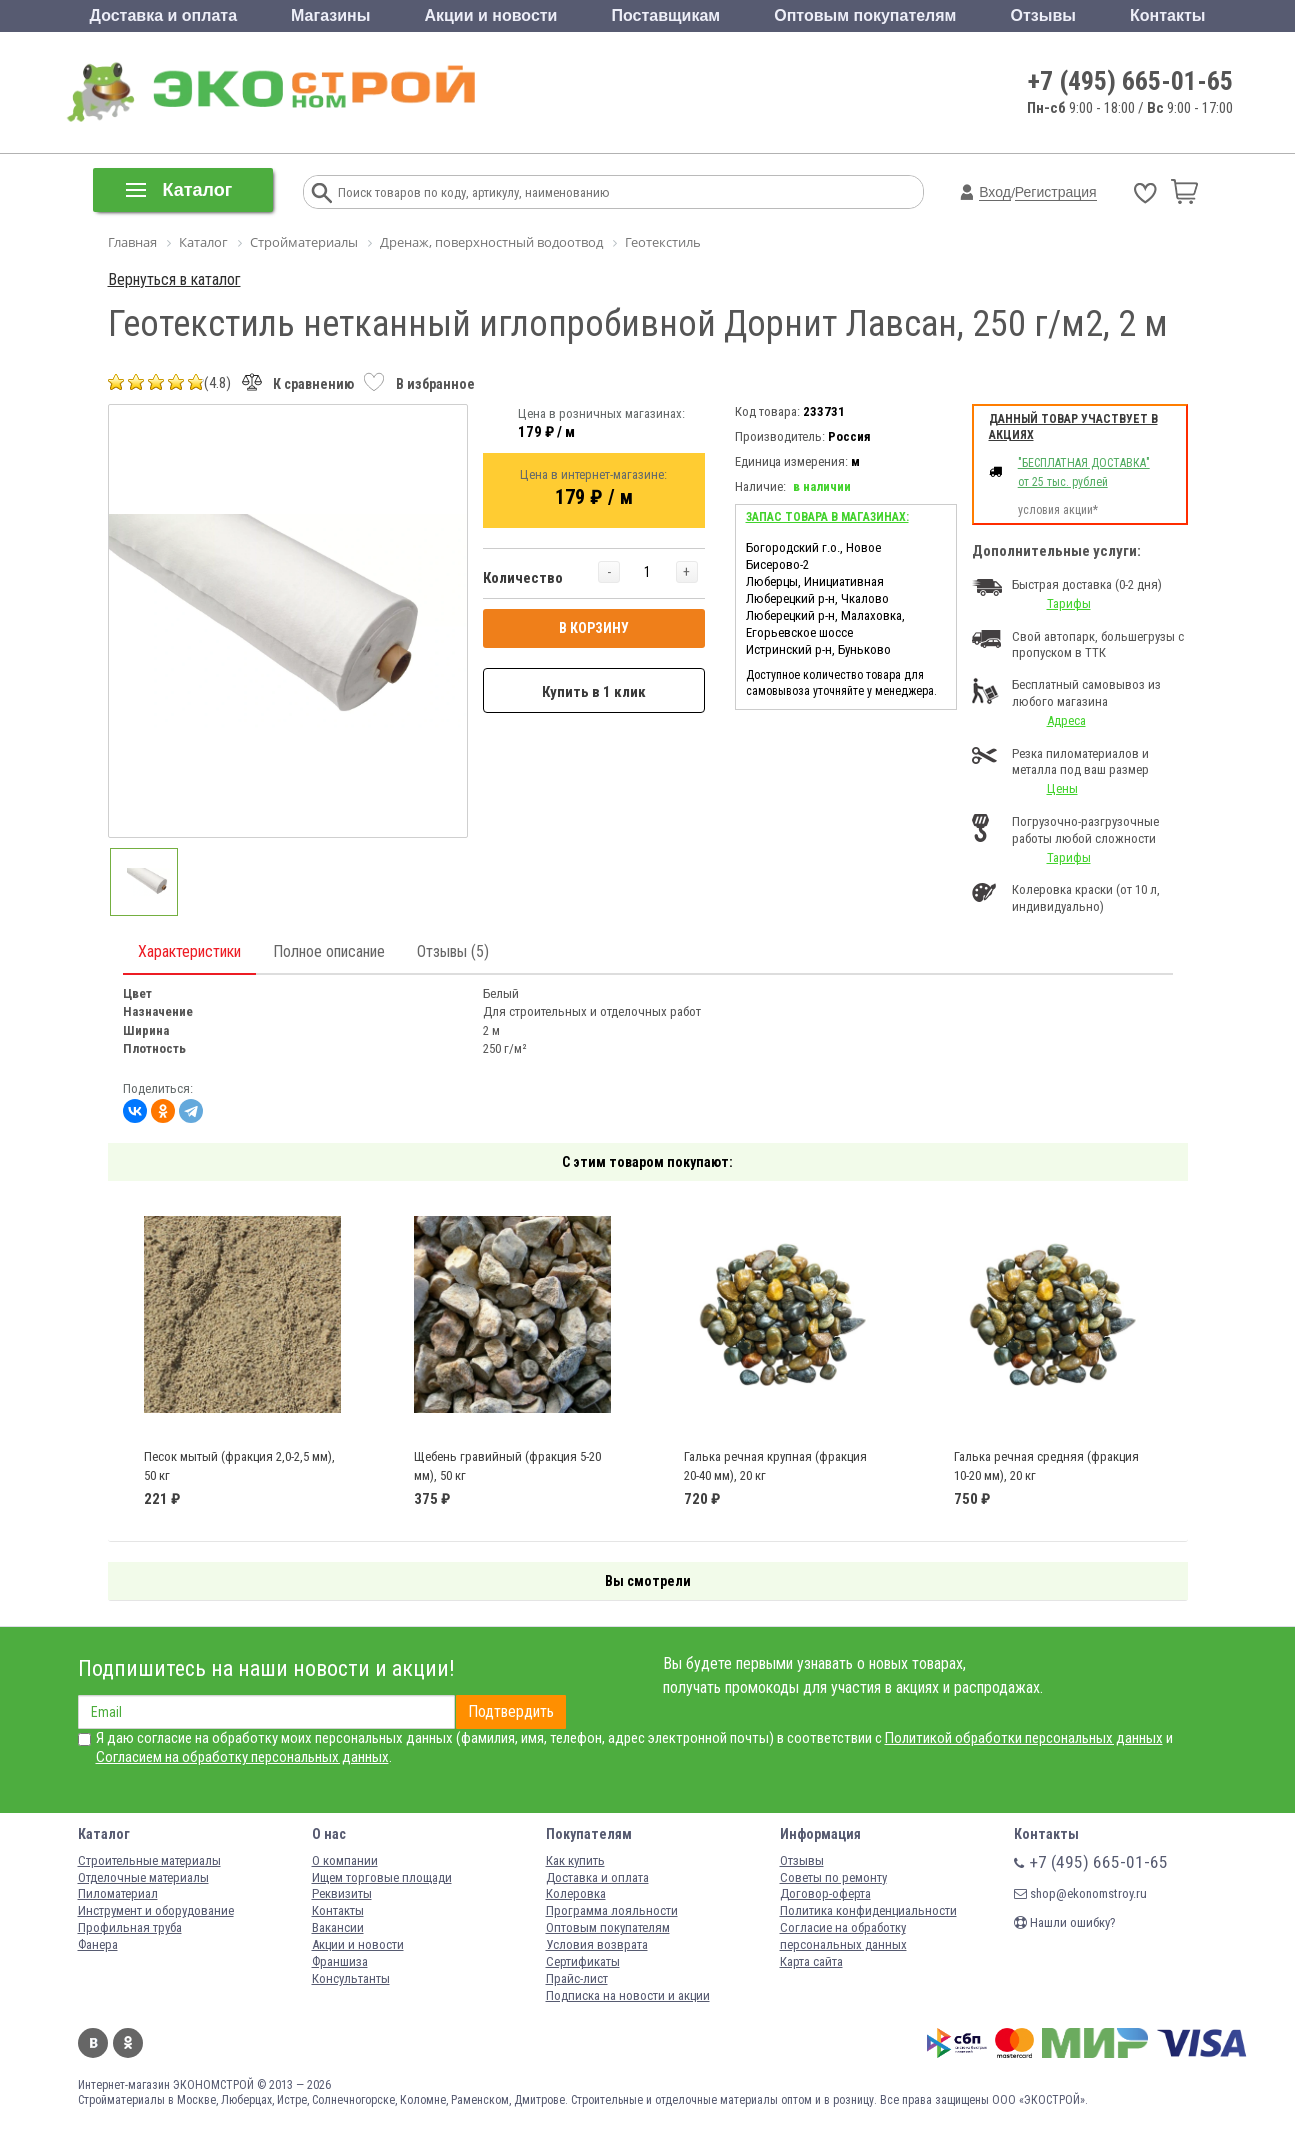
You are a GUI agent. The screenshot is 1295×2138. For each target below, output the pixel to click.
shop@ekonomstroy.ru (1080, 1893)
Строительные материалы (149, 1860)
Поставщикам (666, 15)
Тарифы (1069, 603)
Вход (995, 192)
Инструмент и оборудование (156, 1910)
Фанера (98, 1944)
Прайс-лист (577, 1978)
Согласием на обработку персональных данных (242, 1757)
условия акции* (1058, 510)
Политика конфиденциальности (868, 1910)
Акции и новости (490, 15)
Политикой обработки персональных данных (1024, 1738)
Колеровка (576, 1893)
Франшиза (340, 1961)
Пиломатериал (118, 1893)
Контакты (1167, 15)
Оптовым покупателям (865, 15)
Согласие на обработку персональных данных (843, 1936)
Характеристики (189, 951)
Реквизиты (342, 1893)
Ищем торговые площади (382, 1877)
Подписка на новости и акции (628, 1995)
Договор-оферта (825, 1893)
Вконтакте (93, 2043)
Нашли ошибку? (1065, 1922)
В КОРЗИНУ (594, 628)
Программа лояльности (612, 1910)
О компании (345, 1860)
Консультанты (351, 1978)
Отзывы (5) (453, 951)
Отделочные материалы (143, 1877)
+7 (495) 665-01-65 (1130, 81)
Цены (1062, 788)
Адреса (1066, 720)
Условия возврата (597, 1944)
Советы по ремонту (833, 1877)
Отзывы (1043, 15)
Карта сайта (811, 1961)
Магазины (330, 15)
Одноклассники (128, 2043)
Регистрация (1056, 192)
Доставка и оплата (164, 15)
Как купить (575, 1860)
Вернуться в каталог (174, 279)
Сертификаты (583, 1961)
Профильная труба (130, 1927)
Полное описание (329, 951)
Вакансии (338, 1927)
